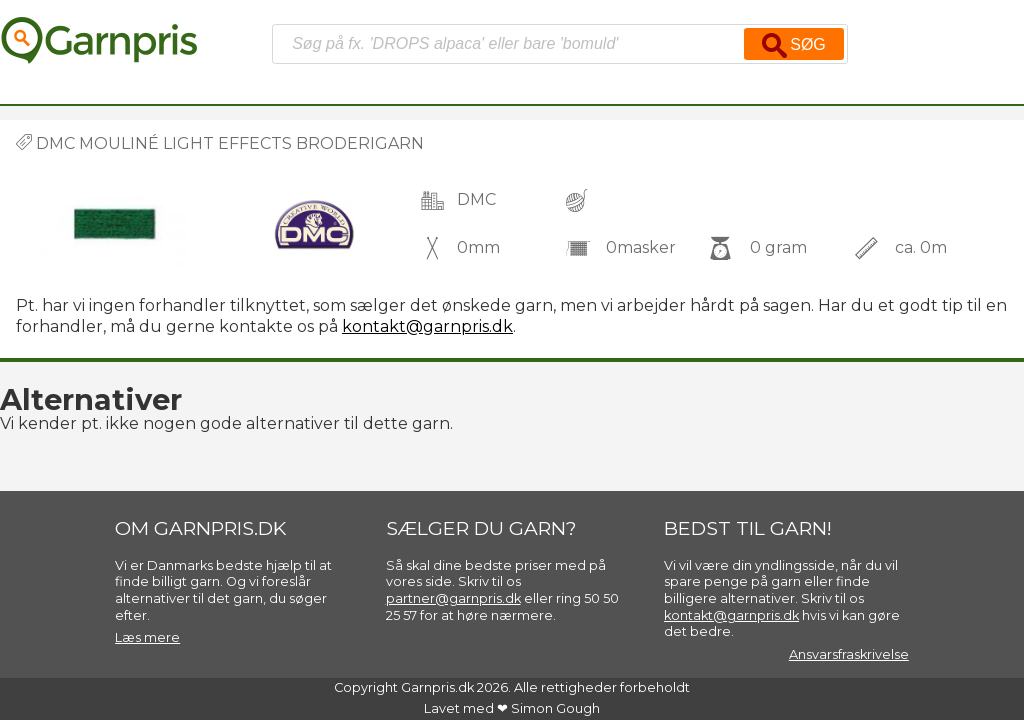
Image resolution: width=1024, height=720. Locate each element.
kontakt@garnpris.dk (427, 326)
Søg (794, 45)
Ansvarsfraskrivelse (849, 654)
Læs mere (147, 637)
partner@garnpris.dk (453, 598)
